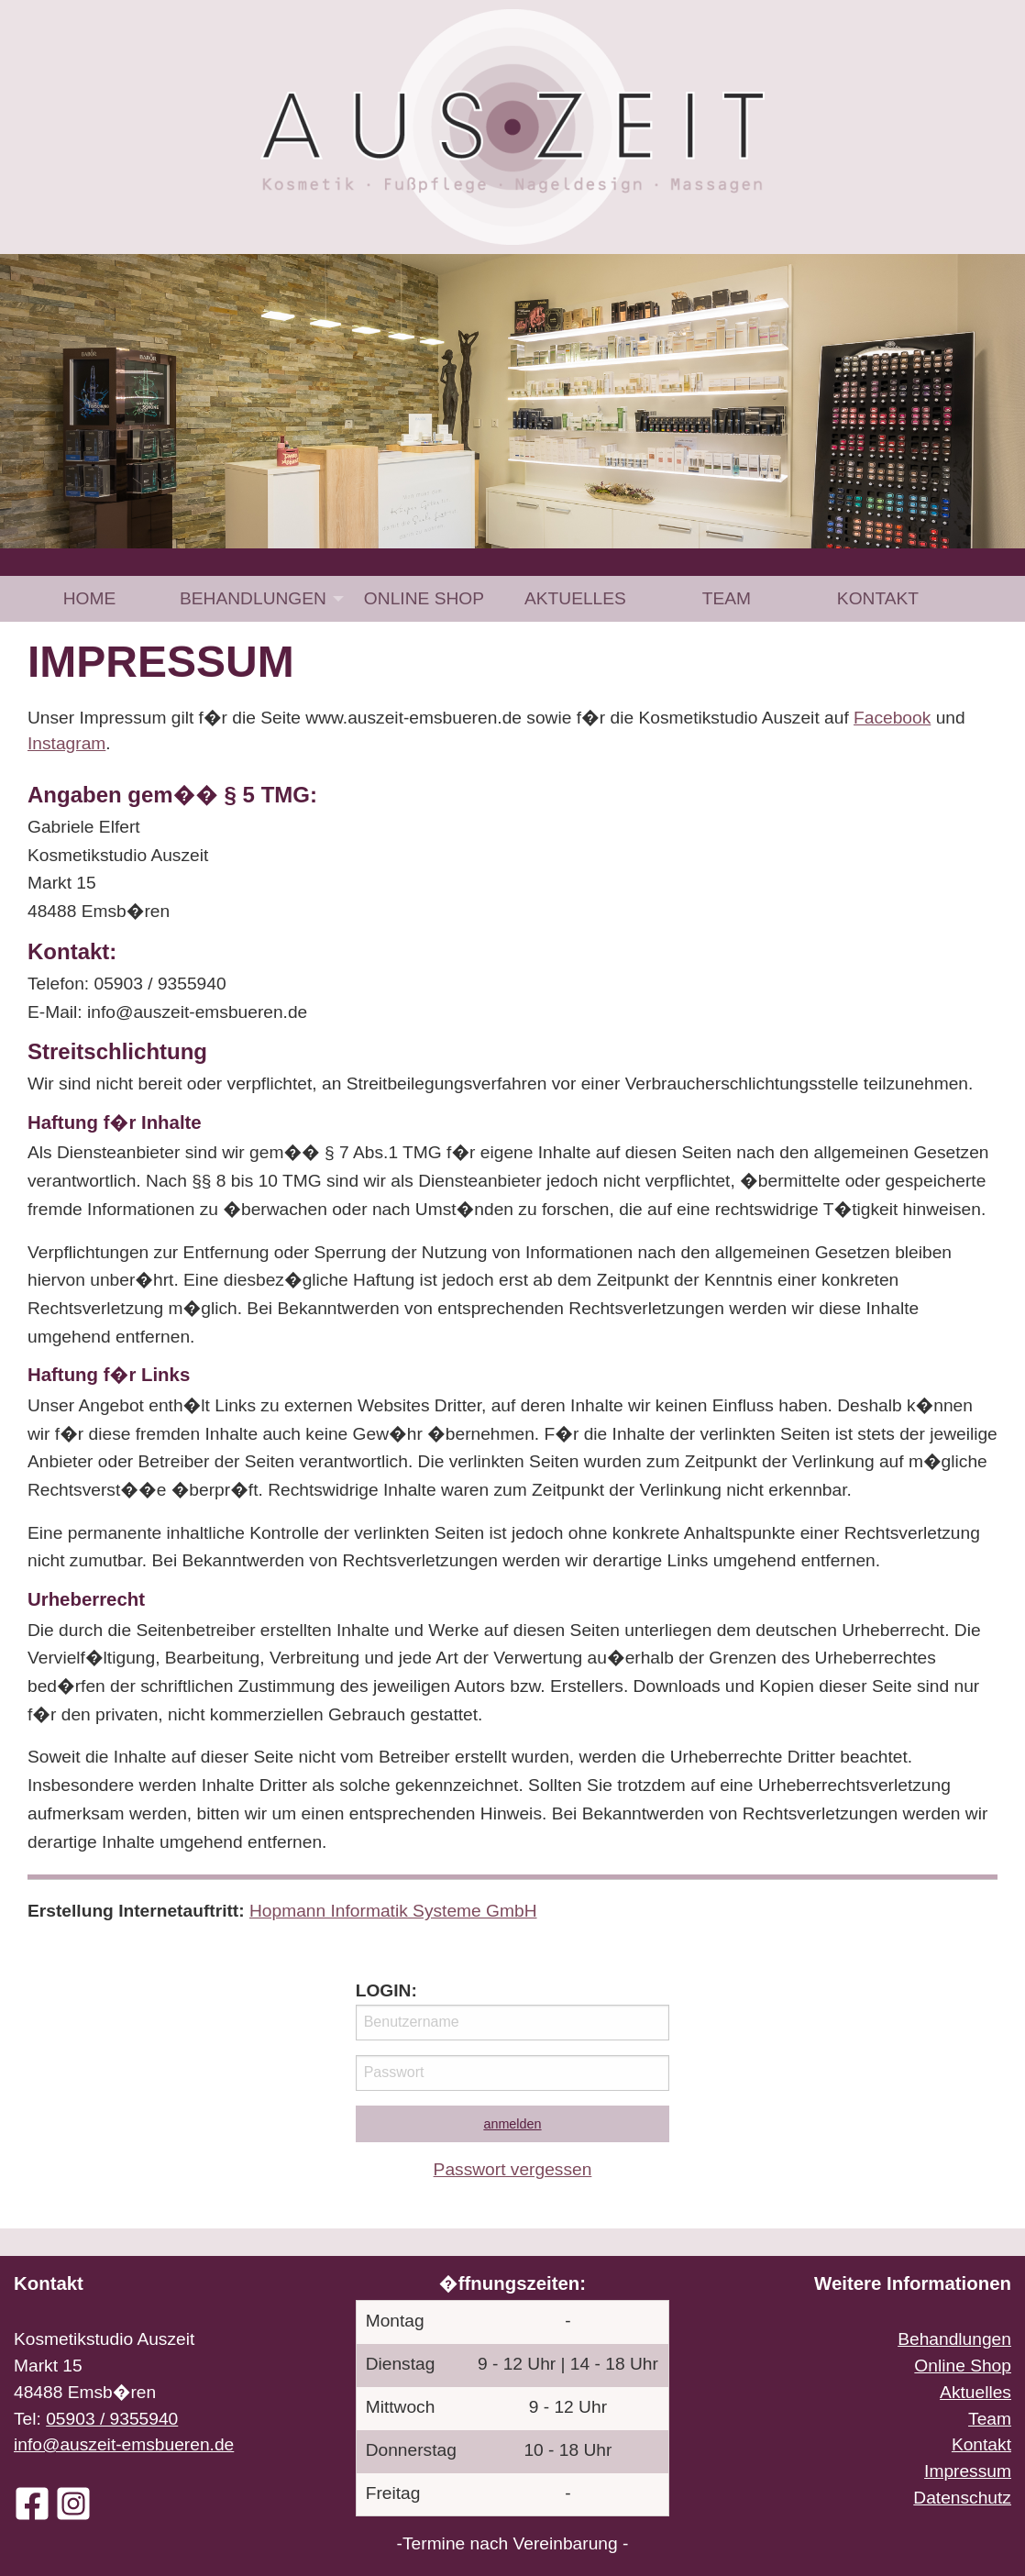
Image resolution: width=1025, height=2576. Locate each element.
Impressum (967, 2471)
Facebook (892, 717)
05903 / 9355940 (112, 2418)
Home (89, 598)
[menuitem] (89, 598)
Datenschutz (962, 2497)
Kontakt (878, 598)
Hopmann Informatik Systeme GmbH (393, 1910)
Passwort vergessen (513, 2169)
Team (726, 598)
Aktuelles (575, 598)
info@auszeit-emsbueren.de (124, 2444)
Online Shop (424, 598)
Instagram (66, 743)
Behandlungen (253, 598)
